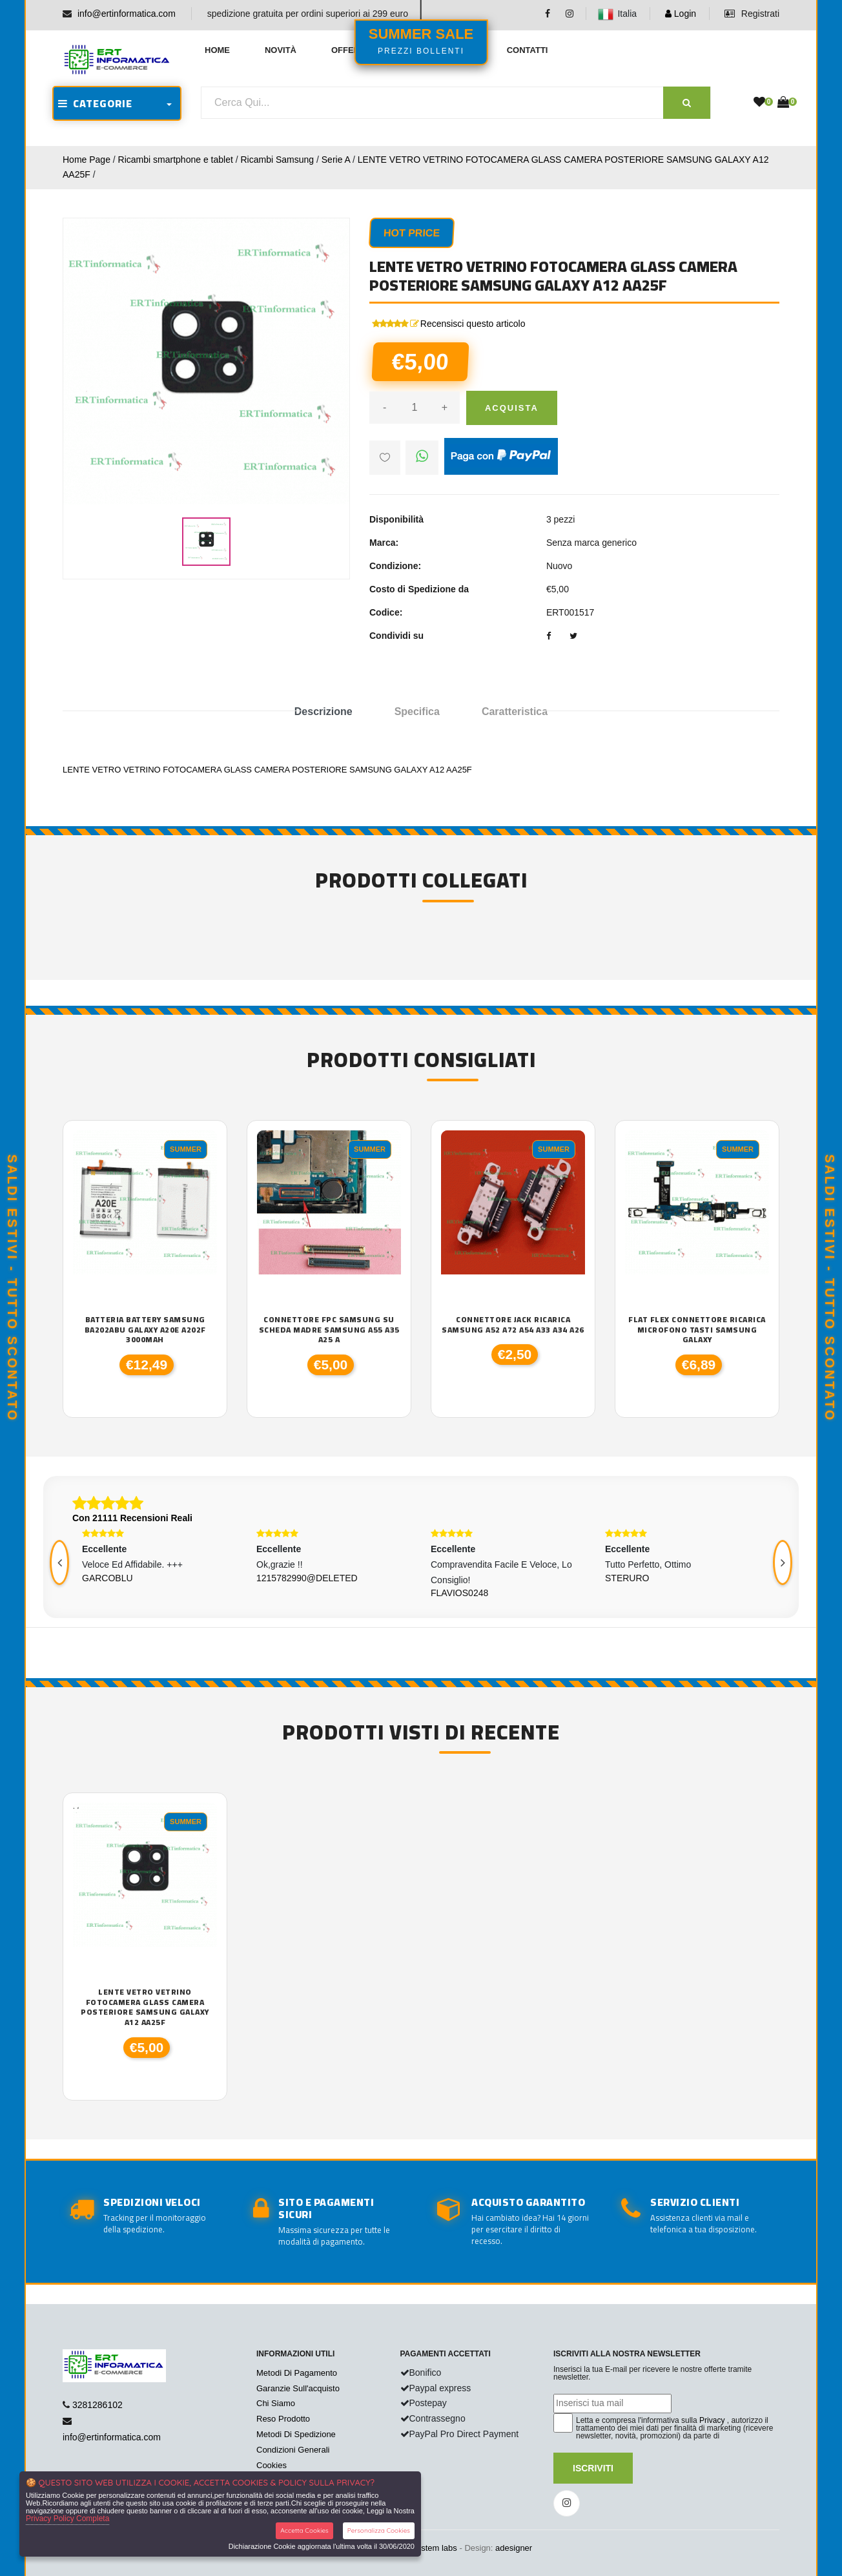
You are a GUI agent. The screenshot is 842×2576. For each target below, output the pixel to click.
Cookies (271, 2465)
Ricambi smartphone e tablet (175, 159)
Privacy (711, 2420)
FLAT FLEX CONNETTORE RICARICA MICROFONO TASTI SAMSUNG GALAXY (697, 1329)
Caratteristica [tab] (515, 711)
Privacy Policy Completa (67, 2518)
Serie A (336, 159)
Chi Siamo (275, 2403)
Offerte (351, 50)
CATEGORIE (95, 103)
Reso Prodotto (283, 2419)
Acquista (512, 408)
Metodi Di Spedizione (296, 2434)
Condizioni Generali (292, 2450)
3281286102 (97, 2405)
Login (680, 13)
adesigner (513, 2548)
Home (217, 50)
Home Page (86, 159)
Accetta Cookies (304, 2530)
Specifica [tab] (417, 711)
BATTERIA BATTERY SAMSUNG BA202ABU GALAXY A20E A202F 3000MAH (145, 1329)
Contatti (527, 50)
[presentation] (59, 1562)
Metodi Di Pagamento (296, 2373)
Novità (280, 50)
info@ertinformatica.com (126, 13)
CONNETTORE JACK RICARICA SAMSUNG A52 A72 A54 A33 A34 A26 (513, 1324)
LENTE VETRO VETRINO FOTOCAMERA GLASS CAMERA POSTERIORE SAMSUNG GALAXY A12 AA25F (145, 2007)
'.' (76, 1810)
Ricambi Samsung (277, 159)
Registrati (751, 13)
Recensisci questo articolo (473, 323)
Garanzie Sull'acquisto (298, 2388)
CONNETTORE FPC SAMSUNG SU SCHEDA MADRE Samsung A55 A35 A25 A (329, 1329)
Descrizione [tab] (323, 711)
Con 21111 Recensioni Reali (132, 1518)
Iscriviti (593, 2468)
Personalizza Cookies (378, 2530)
